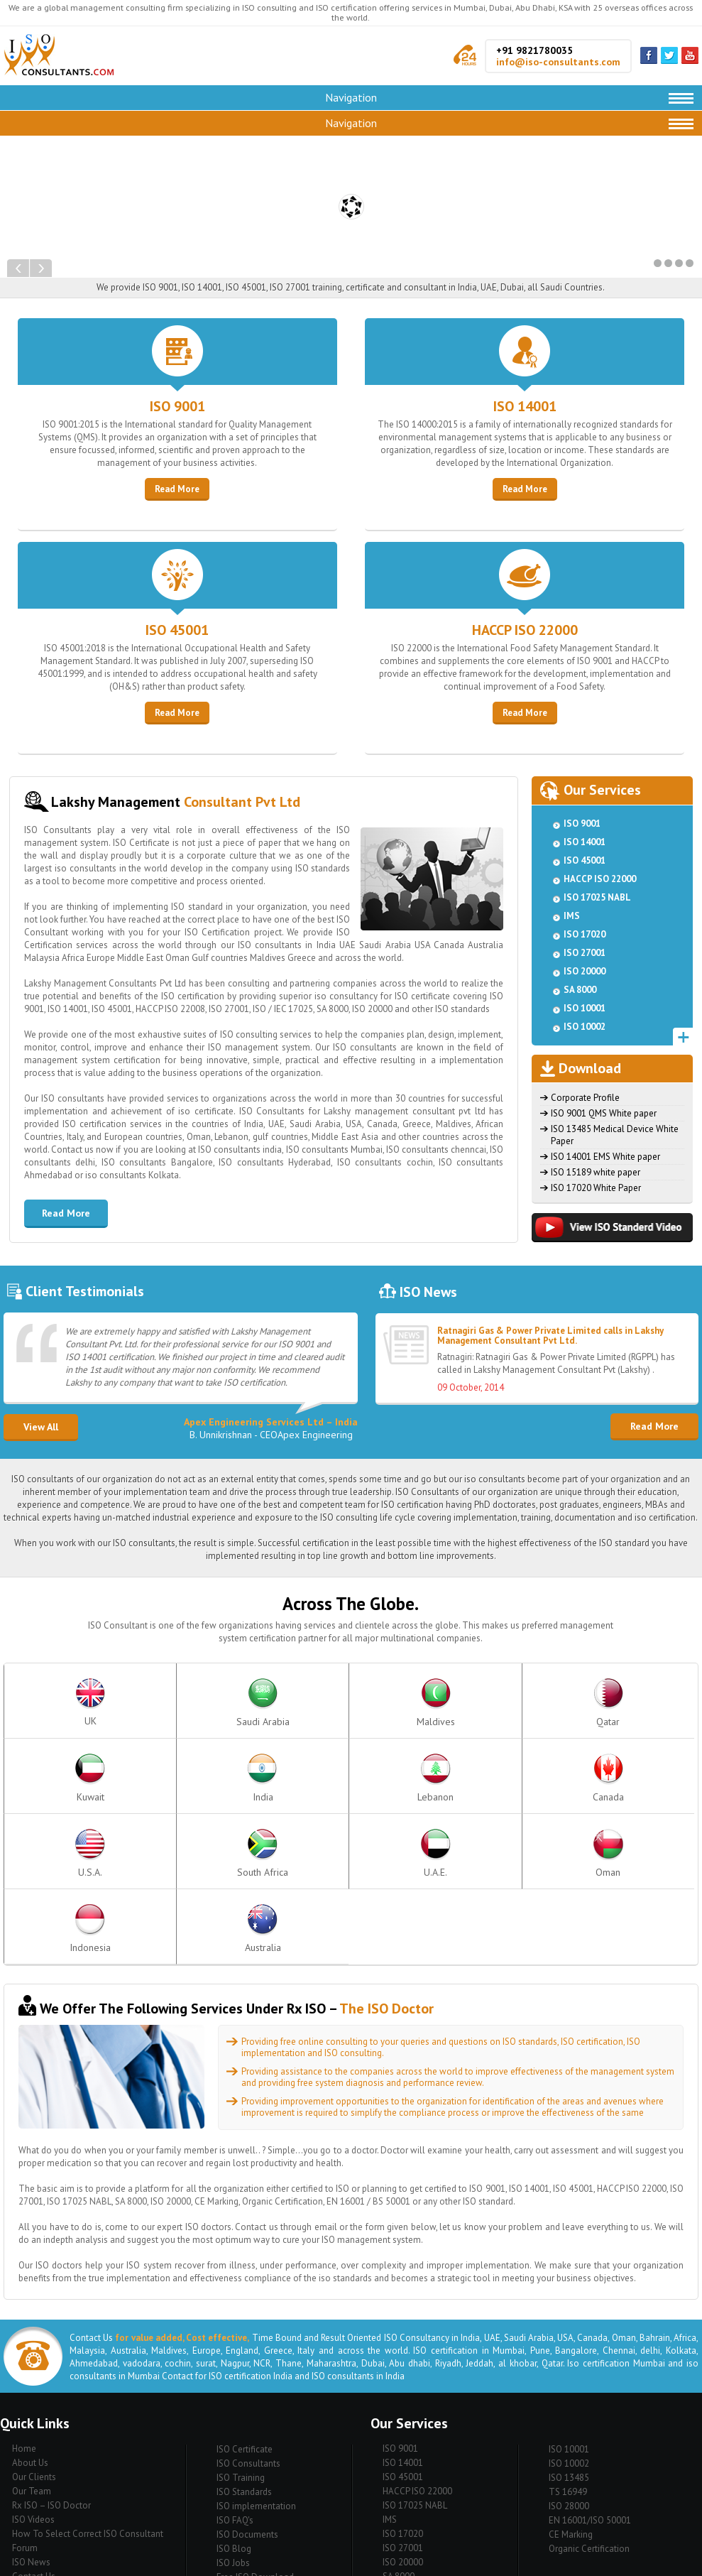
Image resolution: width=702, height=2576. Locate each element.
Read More (177, 489)
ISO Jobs (233, 2412)
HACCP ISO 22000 (525, 630)
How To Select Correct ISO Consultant (87, 2383)
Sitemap (28, 2440)
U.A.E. (351, 1778)
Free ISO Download (255, 2426)
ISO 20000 (584, 971)
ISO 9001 (177, 406)
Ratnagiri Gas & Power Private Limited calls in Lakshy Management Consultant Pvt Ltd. (550, 1336)
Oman (450, 1778)
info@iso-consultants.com (558, 61)
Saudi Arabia (153, 1703)
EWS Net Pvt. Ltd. (486, 2561)
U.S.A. (153, 1778)
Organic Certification (589, 2398)
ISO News (31, 2412)
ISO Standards (244, 2341)
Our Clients (34, 2326)
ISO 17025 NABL (597, 897)
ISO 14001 (524, 406)
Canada (53, 1778)
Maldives (252, 1703)
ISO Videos (33, 2369)
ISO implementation (256, 2355)
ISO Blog (233, 2398)
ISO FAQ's (234, 2370)
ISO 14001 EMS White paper (605, 1157)
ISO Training (240, 2327)
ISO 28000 (569, 2355)
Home (24, 2298)
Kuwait (450, 1703)
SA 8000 (580, 990)
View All (40, 1426)
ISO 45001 (177, 630)
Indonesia (549, 1778)
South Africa (252, 1778)
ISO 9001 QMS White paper (604, 1113)
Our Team (31, 2341)
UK (53, 1702)
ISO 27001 (584, 953)
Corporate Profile (585, 1098)
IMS (572, 916)
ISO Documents (247, 2384)
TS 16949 (568, 2341)
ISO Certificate (244, 2299)
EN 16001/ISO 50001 (590, 2370)
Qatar (351, 1703)
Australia (648, 1778)
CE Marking (571, 2384)
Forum (25, 2397)
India (549, 1703)
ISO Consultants (248, 2313)
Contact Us (33, 2426)
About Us (30, 2312)
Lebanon (648, 1703)
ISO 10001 (584, 1008)
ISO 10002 (584, 1027)
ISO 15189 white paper (595, 1172)
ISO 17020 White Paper (596, 1188)
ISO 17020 (584, 934)
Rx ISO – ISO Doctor (51, 2355)
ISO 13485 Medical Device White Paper (615, 1135)
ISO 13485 (569, 2327)
